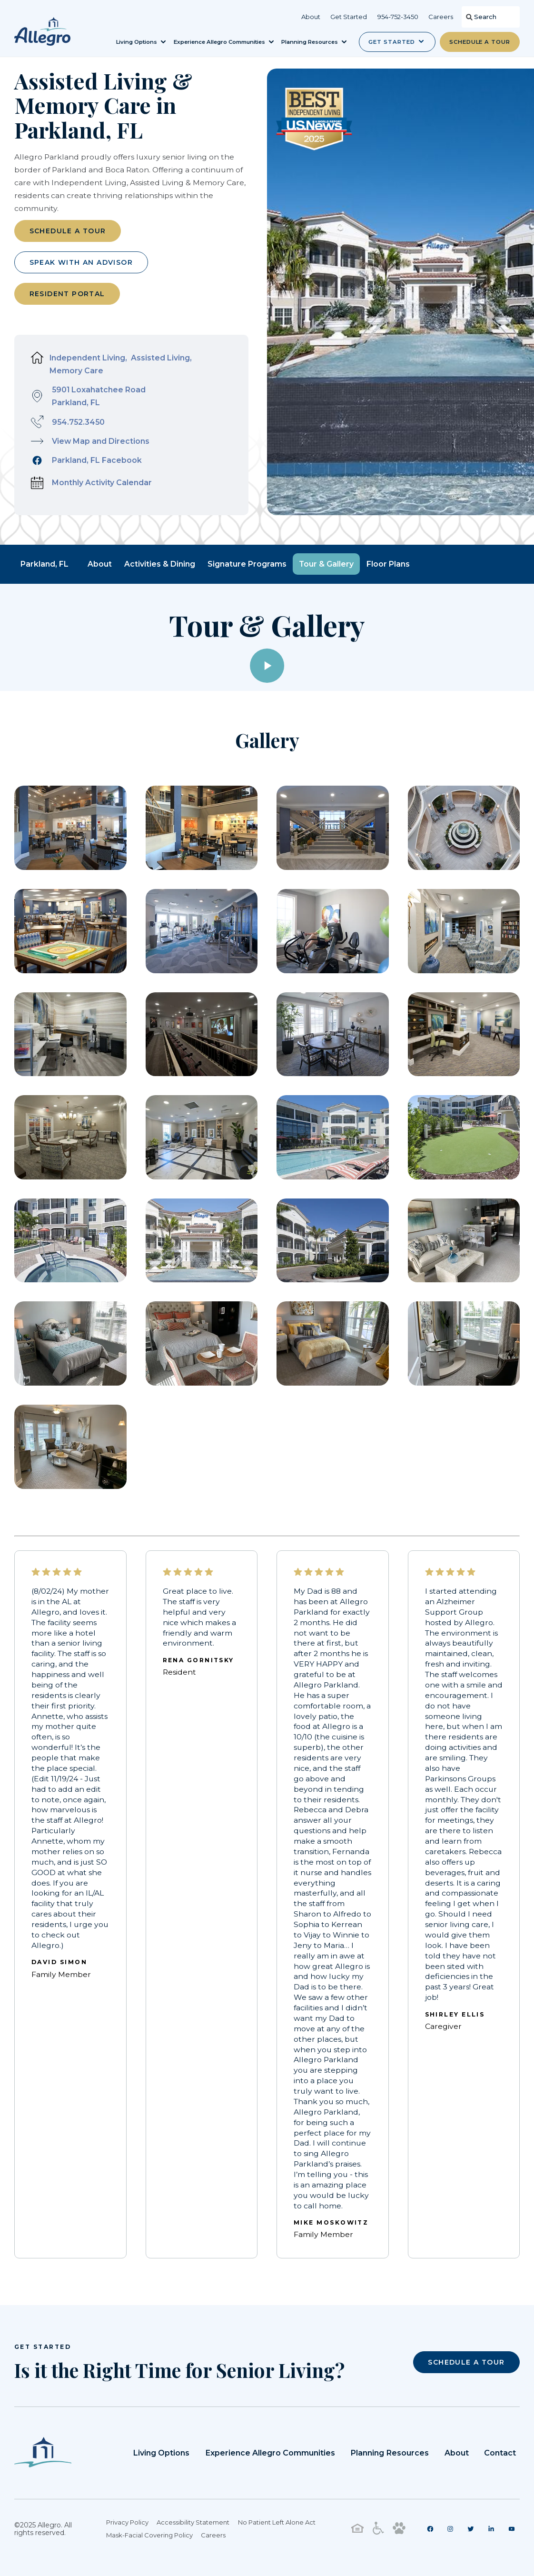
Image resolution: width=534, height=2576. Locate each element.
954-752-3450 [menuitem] (397, 16)
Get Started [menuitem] (348, 16)
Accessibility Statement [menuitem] (194, 2519)
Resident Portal (67, 292)
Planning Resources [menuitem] (398, 2449)
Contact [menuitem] (501, 2449)
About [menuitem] (310, 16)
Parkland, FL (44, 561)
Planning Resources (310, 42)
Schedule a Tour (479, 42)
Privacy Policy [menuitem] (129, 2519)
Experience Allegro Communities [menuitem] (285, 2449)
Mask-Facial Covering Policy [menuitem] (151, 2532)
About (100, 561)
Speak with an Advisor (81, 260)
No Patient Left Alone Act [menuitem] (278, 2519)
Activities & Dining (159, 561)
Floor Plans (388, 561)
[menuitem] (436, 2525)
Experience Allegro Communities (220, 42)
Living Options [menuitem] (182, 2449)
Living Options (137, 42)
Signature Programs (247, 561)
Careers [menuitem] (440, 16)
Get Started (391, 42)
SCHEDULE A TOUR (466, 2358)
